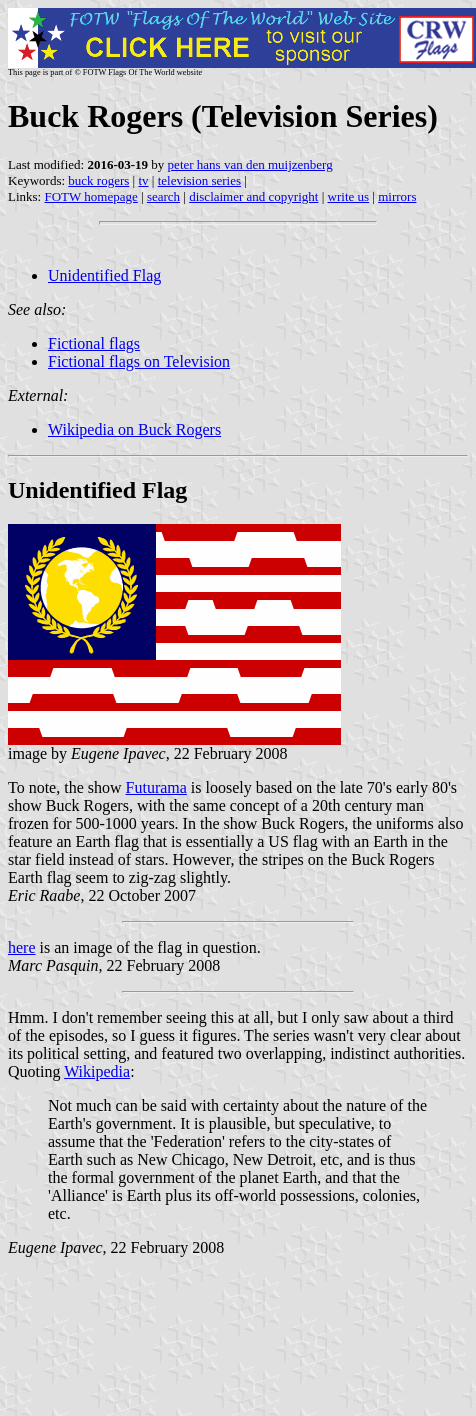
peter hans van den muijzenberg (250, 164)
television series (199, 180)
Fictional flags (94, 343)
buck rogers (98, 180)
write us (349, 196)
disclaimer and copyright (253, 196)
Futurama (156, 787)
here (22, 947)
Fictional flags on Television (139, 361)
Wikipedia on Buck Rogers (134, 429)
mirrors (397, 196)
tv (143, 180)
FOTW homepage (90, 196)
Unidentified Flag (104, 275)
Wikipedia (97, 1071)
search (163, 196)
